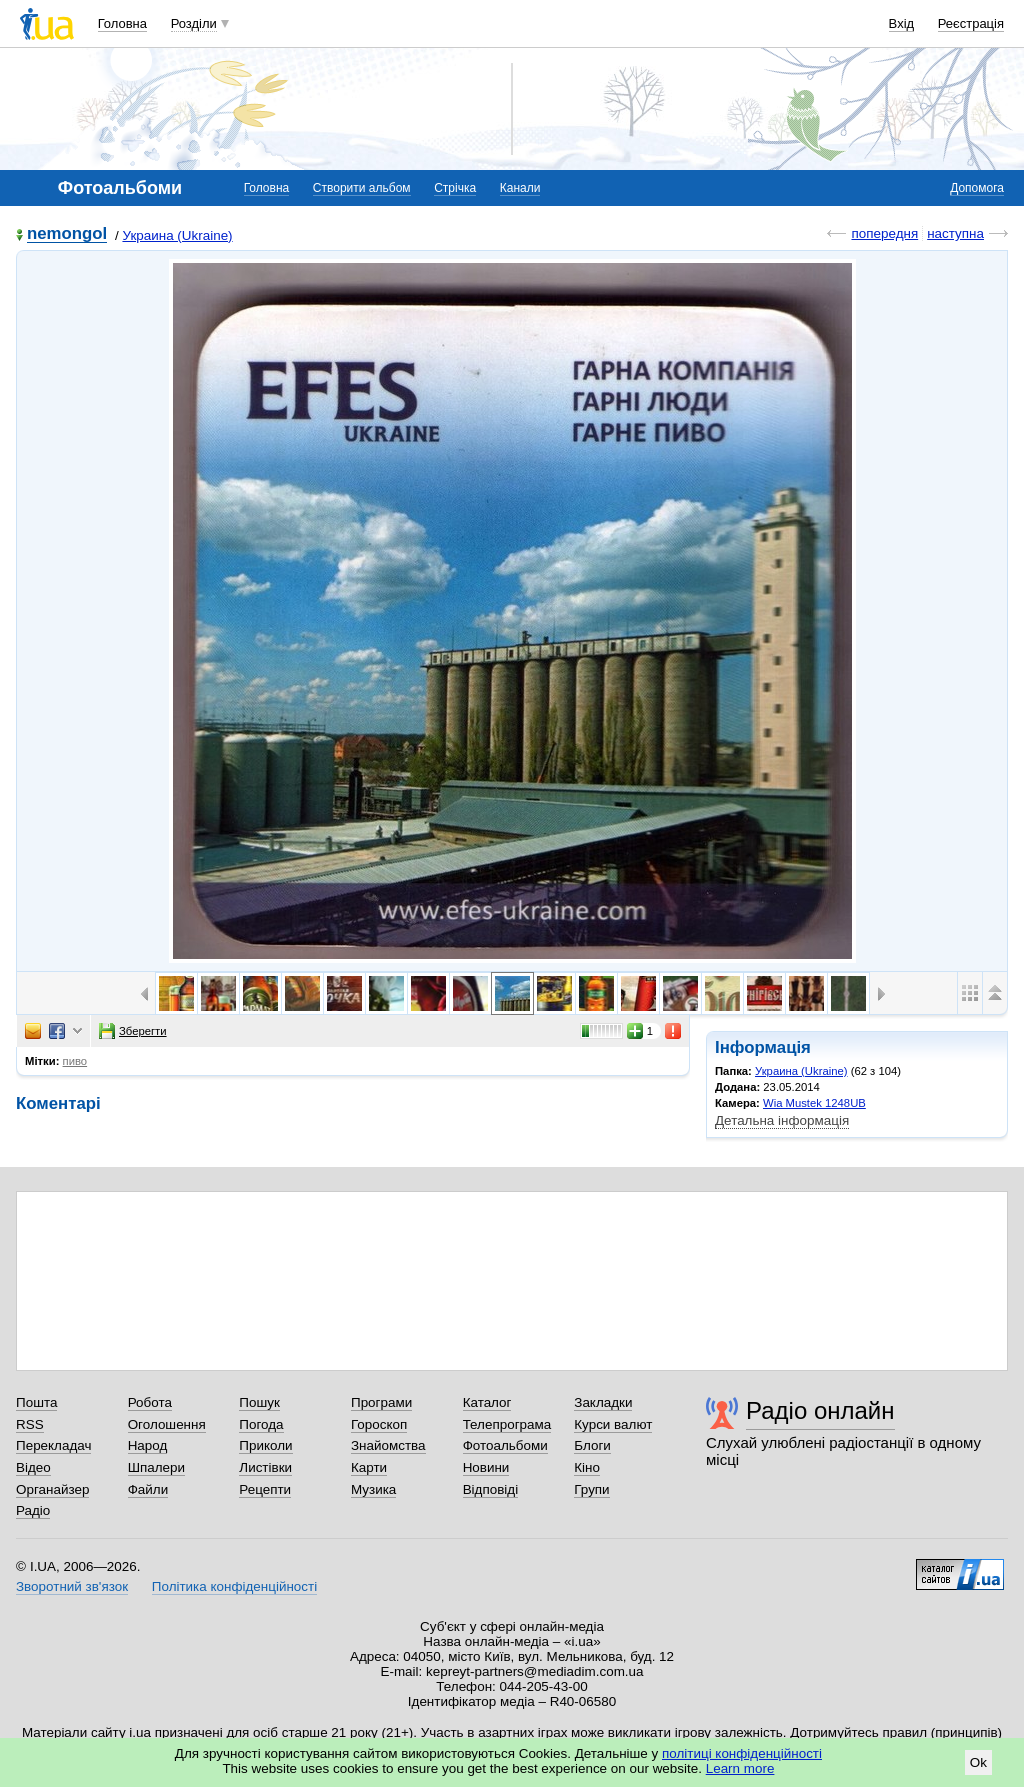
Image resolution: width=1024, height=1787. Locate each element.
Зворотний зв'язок (72, 1586)
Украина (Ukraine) (177, 235)
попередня (884, 233)
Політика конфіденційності (234, 1586)
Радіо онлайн (820, 1410)
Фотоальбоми (505, 1445)
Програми (381, 1402)
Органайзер (52, 1489)
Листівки (265, 1467)
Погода (261, 1424)
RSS (30, 1424)
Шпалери (156, 1467)
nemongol (67, 234)
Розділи (194, 23)
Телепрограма (507, 1424)
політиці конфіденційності (742, 1753)
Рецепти (265, 1489)
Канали (520, 188)
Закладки (603, 1402)
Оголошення (167, 1424)
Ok (978, 1762)
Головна (122, 23)
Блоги (592, 1445)
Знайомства (388, 1445)
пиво (75, 1061)
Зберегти (133, 1031)
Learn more (740, 1768)
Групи (591, 1489)
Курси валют (613, 1424)
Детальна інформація (782, 1120)
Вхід (902, 23)
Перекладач (53, 1445)
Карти (369, 1467)
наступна (955, 233)
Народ (148, 1445)
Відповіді (491, 1489)
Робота (150, 1402)
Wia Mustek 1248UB (814, 1103)
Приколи (265, 1445)
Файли (148, 1489)
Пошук (259, 1402)
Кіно (587, 1467)
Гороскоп (379, 1424)
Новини (486, 1467)
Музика (373, 1489)
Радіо (33, 1510)
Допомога (977, 188)
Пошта (36, 1402)
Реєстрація (971, 23)
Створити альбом (362, 188)
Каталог (487, 1402)
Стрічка (455, 188)
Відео (33, 1467)
